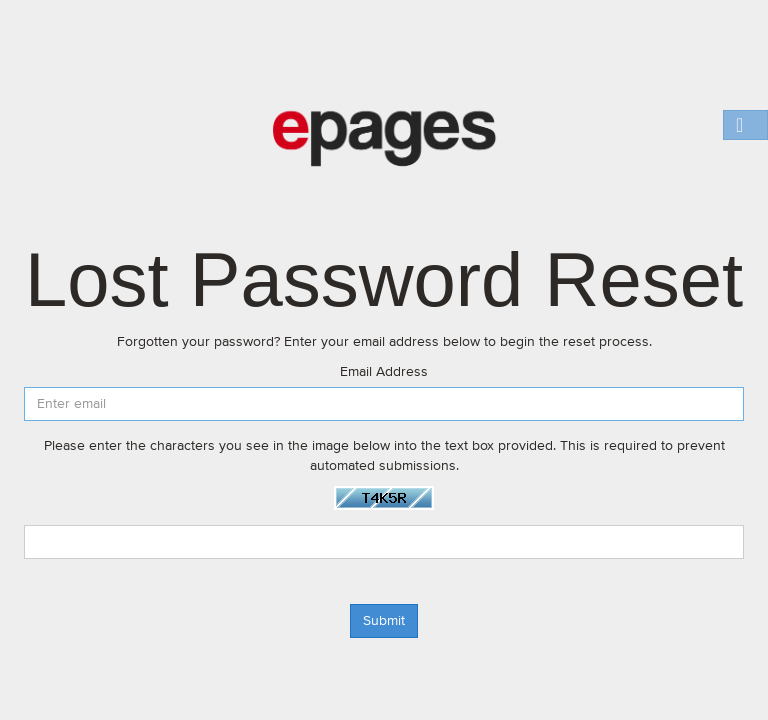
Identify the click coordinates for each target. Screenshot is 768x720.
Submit (384, 621)
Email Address (384, 372)
